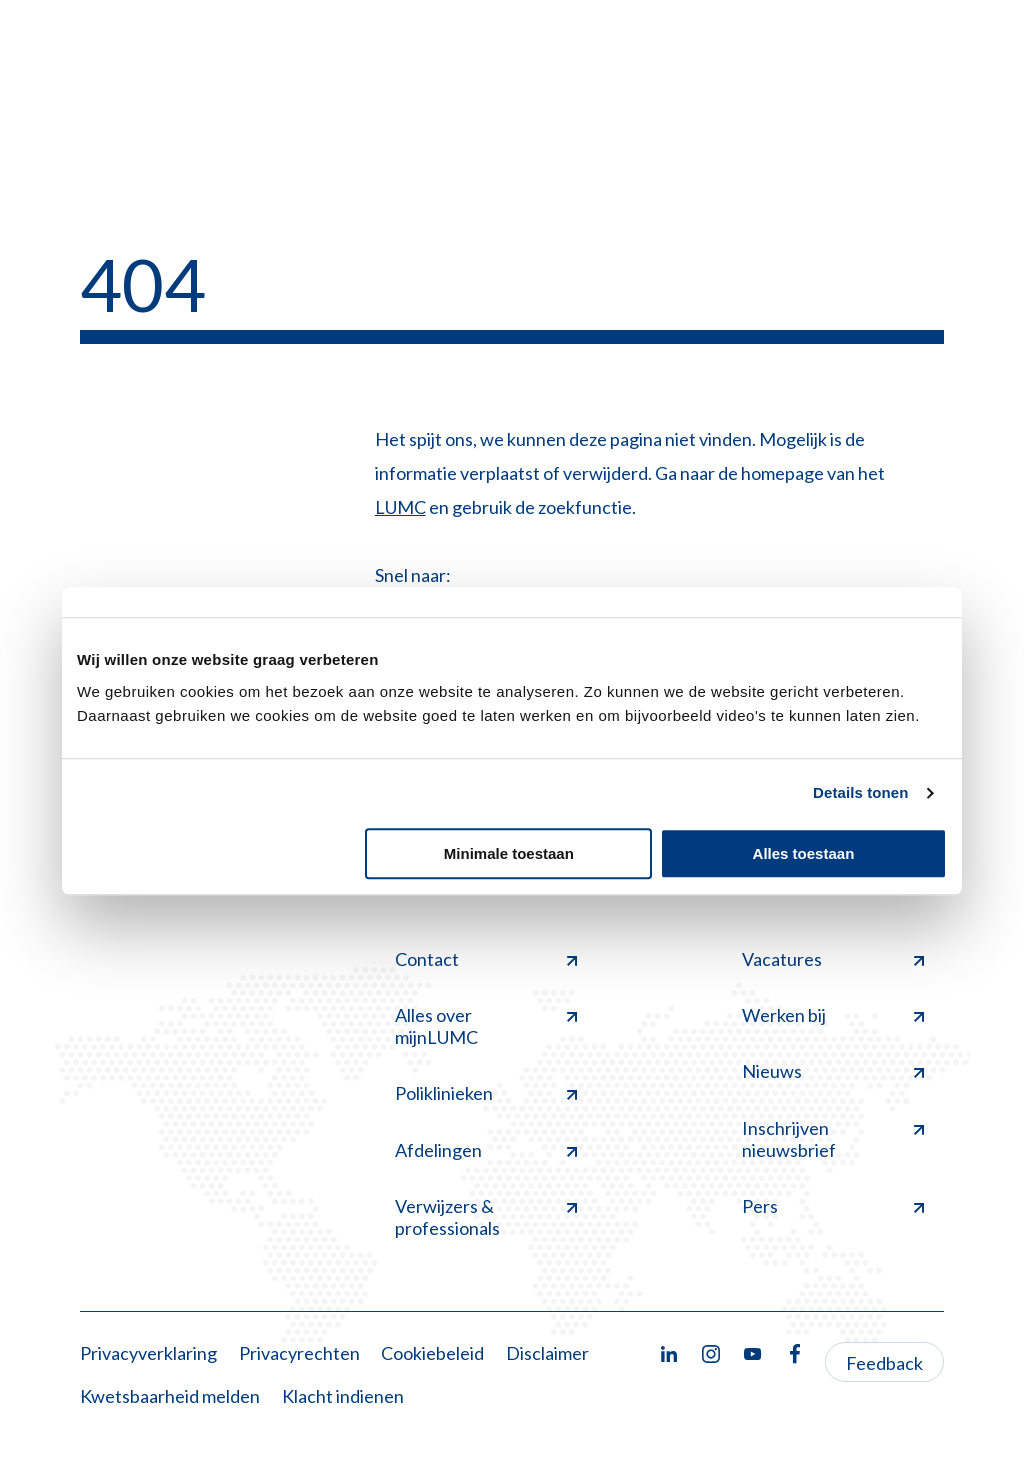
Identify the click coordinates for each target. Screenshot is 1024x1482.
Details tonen (860, 792)
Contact (486, 959)
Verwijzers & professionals (486, 1217)
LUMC (400, 507)
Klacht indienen (343, 1396)
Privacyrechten (299, 1353)
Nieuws (833, 1071)
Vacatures (833, 959)
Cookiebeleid (432, 1353)
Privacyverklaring (148, 1353)
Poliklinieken (486, 1093)
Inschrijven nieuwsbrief (833, 1139)
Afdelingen (486, 1150)
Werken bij (833, 1015)
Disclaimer (547, 1353)
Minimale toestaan (509, 853)
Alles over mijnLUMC (486, 1026)
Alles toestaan (804, 853)
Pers (833, 1206)
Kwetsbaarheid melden (170, 1396)
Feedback (884, 1363)
